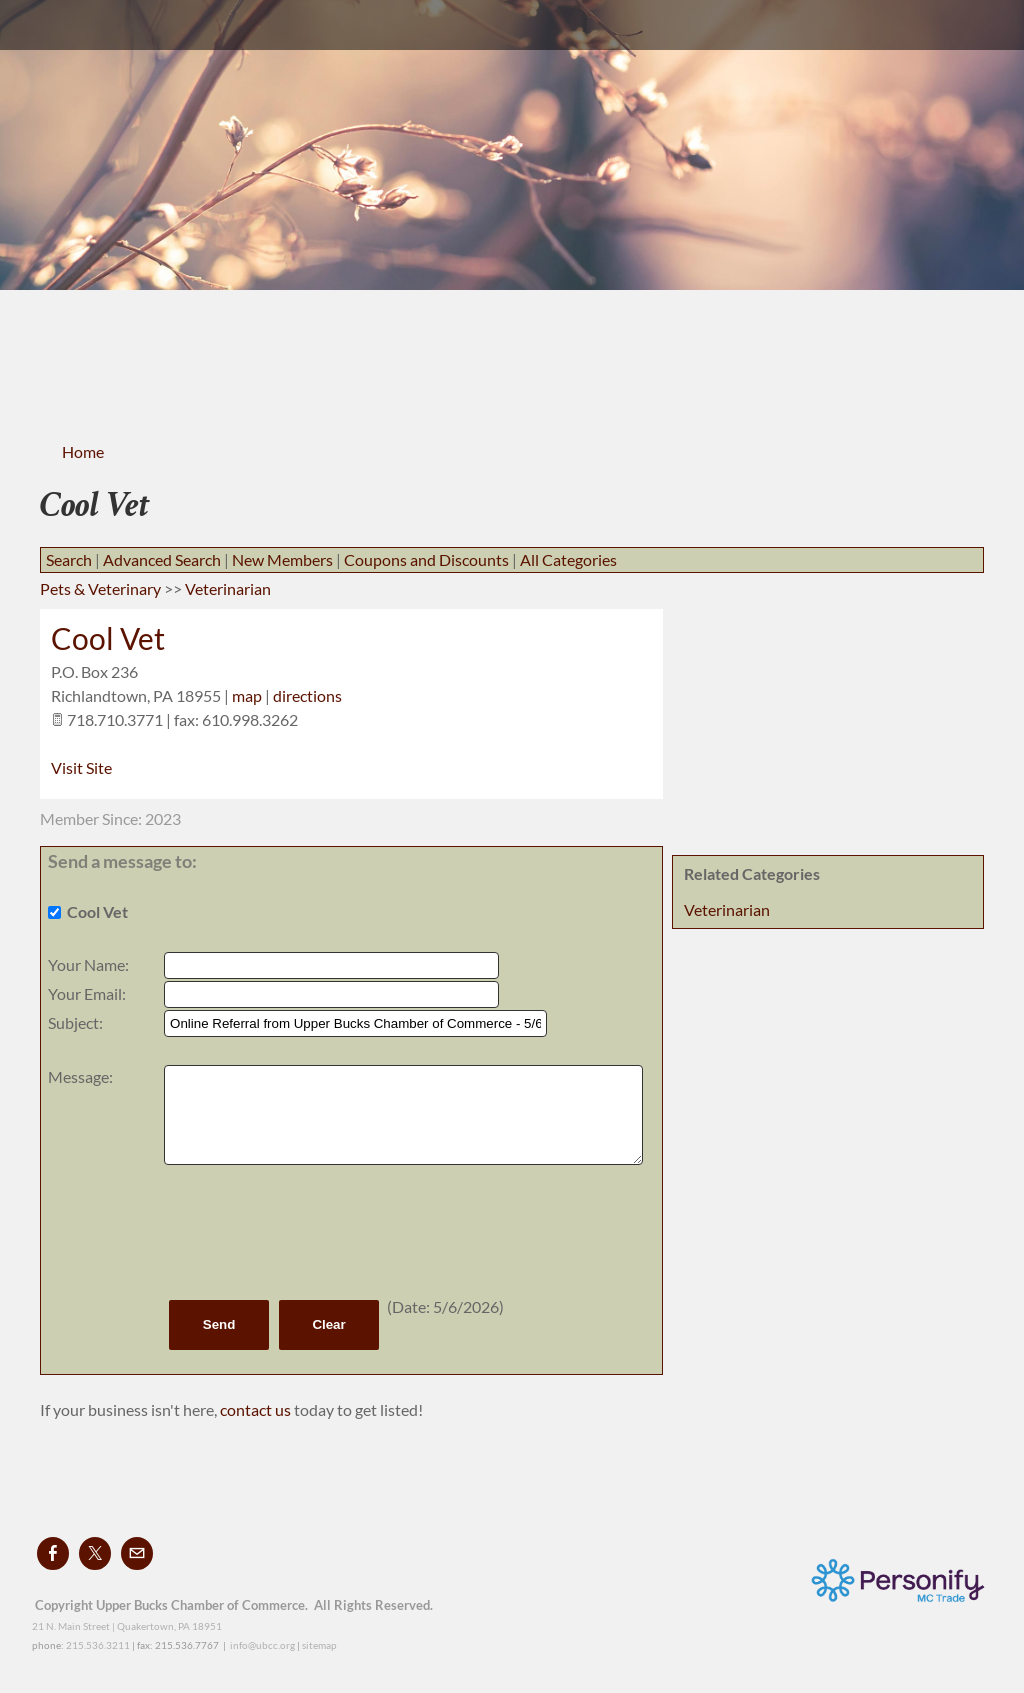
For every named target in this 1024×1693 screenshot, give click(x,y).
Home (83, 451)
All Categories (568, 559)
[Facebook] (53, 1553)
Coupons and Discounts (426, 559)
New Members (282, 559)
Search (69, 559)
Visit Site (81, 767)
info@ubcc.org (262, 1645)
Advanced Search (162, 559)
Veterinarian (727, 909)
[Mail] (137, 1553)
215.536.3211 (98, 1645)
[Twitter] (95, 1553)
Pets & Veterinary (100, 588)
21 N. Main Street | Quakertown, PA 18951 (127, 1626)
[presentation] (316, 1232)
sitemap (319, 1645)
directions (307, 695)
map (247, 695)
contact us (257, 1409)
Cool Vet (108, 638)
